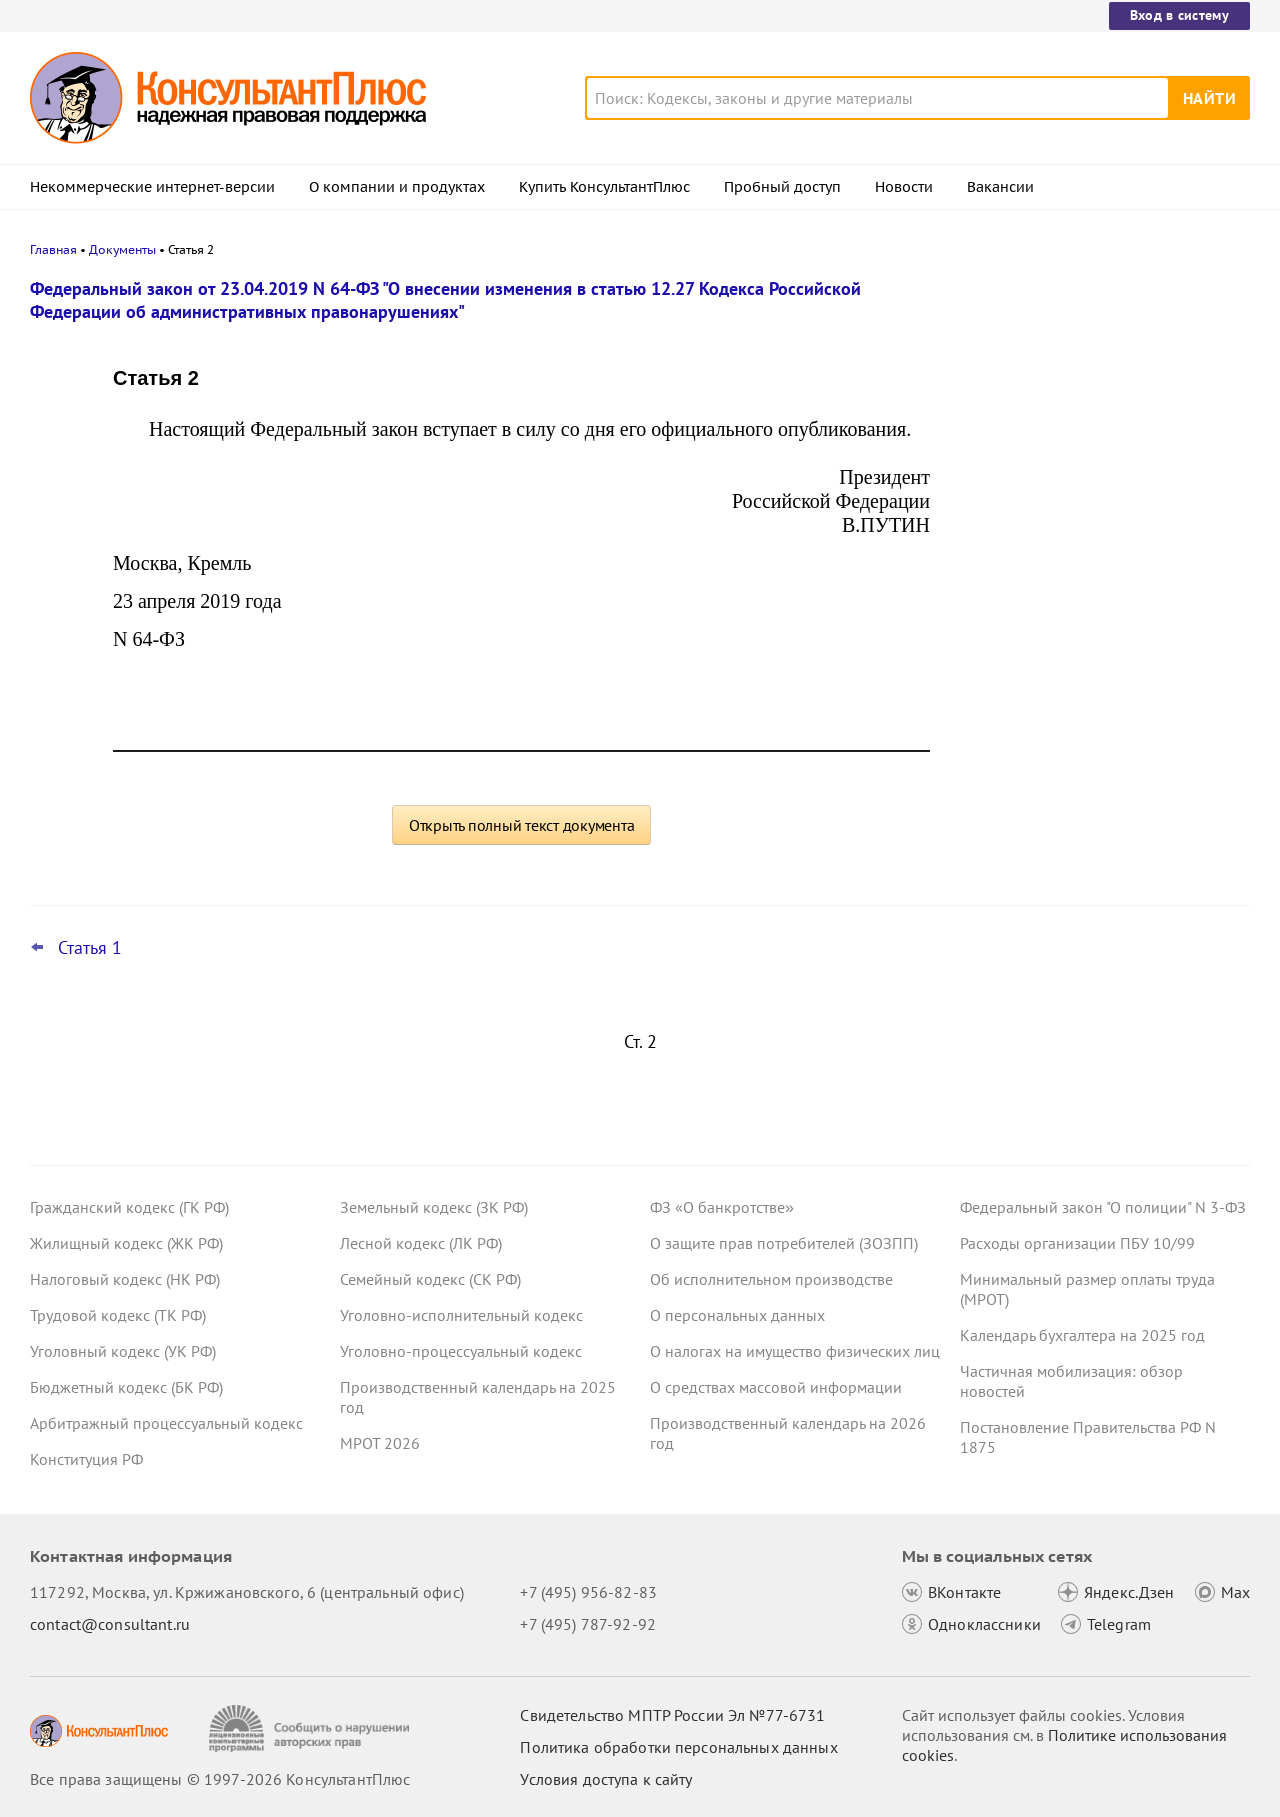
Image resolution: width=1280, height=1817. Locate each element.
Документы (122, 249)
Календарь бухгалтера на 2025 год (1082, 1335)
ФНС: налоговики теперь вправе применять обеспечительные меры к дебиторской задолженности (1094, 500)
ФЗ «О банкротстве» (722, 1207)
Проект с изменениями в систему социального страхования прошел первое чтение (1085, 718)
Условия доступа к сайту (606, 1779)
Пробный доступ (782, 187)
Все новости (1012, 783)
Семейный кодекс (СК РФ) (430, 1279)
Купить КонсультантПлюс (604, 187)
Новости (904, 187)
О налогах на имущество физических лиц (795, 1351)
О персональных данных (737, 1315)
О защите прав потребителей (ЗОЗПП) (784, 1243)
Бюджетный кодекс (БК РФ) (126, 1387)
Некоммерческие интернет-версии (152, 187)
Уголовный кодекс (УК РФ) (123, 1351)
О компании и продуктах (397, 187)
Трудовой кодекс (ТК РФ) (118, 1315)
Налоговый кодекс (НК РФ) (125, 1279)
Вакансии (1000, 187)
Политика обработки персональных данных (678, 1747)
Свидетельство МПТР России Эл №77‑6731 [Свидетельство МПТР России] (672, 1715)
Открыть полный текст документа (522, 825)
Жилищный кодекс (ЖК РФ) (126, 1243)
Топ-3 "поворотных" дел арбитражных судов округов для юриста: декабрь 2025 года (1097, 610)
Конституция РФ (86, 1459)
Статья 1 (90, 948)
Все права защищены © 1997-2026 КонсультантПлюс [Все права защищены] (220, 1779)
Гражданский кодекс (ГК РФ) (129, 1207)
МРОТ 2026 (380, 1443)
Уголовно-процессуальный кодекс (461, 1351)
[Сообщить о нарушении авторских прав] (311, 1728)
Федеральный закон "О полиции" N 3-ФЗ (1103, 1207)
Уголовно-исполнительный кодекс (461, 1315)
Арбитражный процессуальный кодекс (166, 1423)
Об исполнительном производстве (771, 1279)
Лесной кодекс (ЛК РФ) (421, 1243)
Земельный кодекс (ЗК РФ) (434, 1207)
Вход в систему (1179, 15)
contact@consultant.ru (110, 1624)
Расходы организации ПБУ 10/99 (1077, 1243)
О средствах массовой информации (776, 1387)
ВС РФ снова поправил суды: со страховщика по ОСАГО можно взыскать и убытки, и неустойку (1077, 392)
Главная (53, 249)
